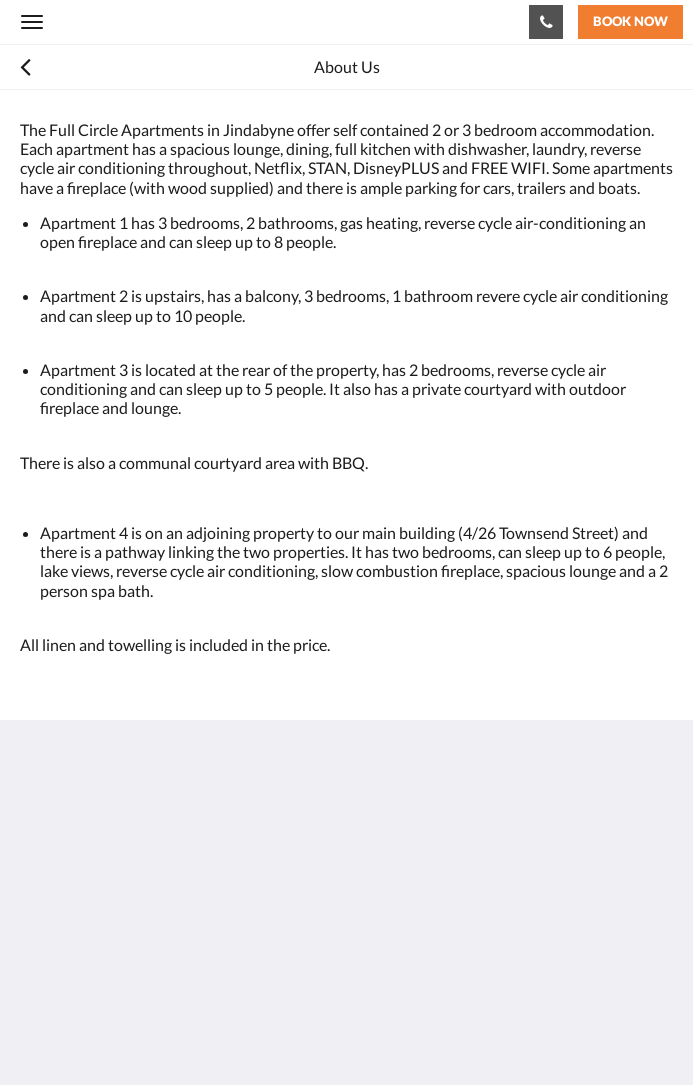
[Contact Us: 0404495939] (546, 22)
